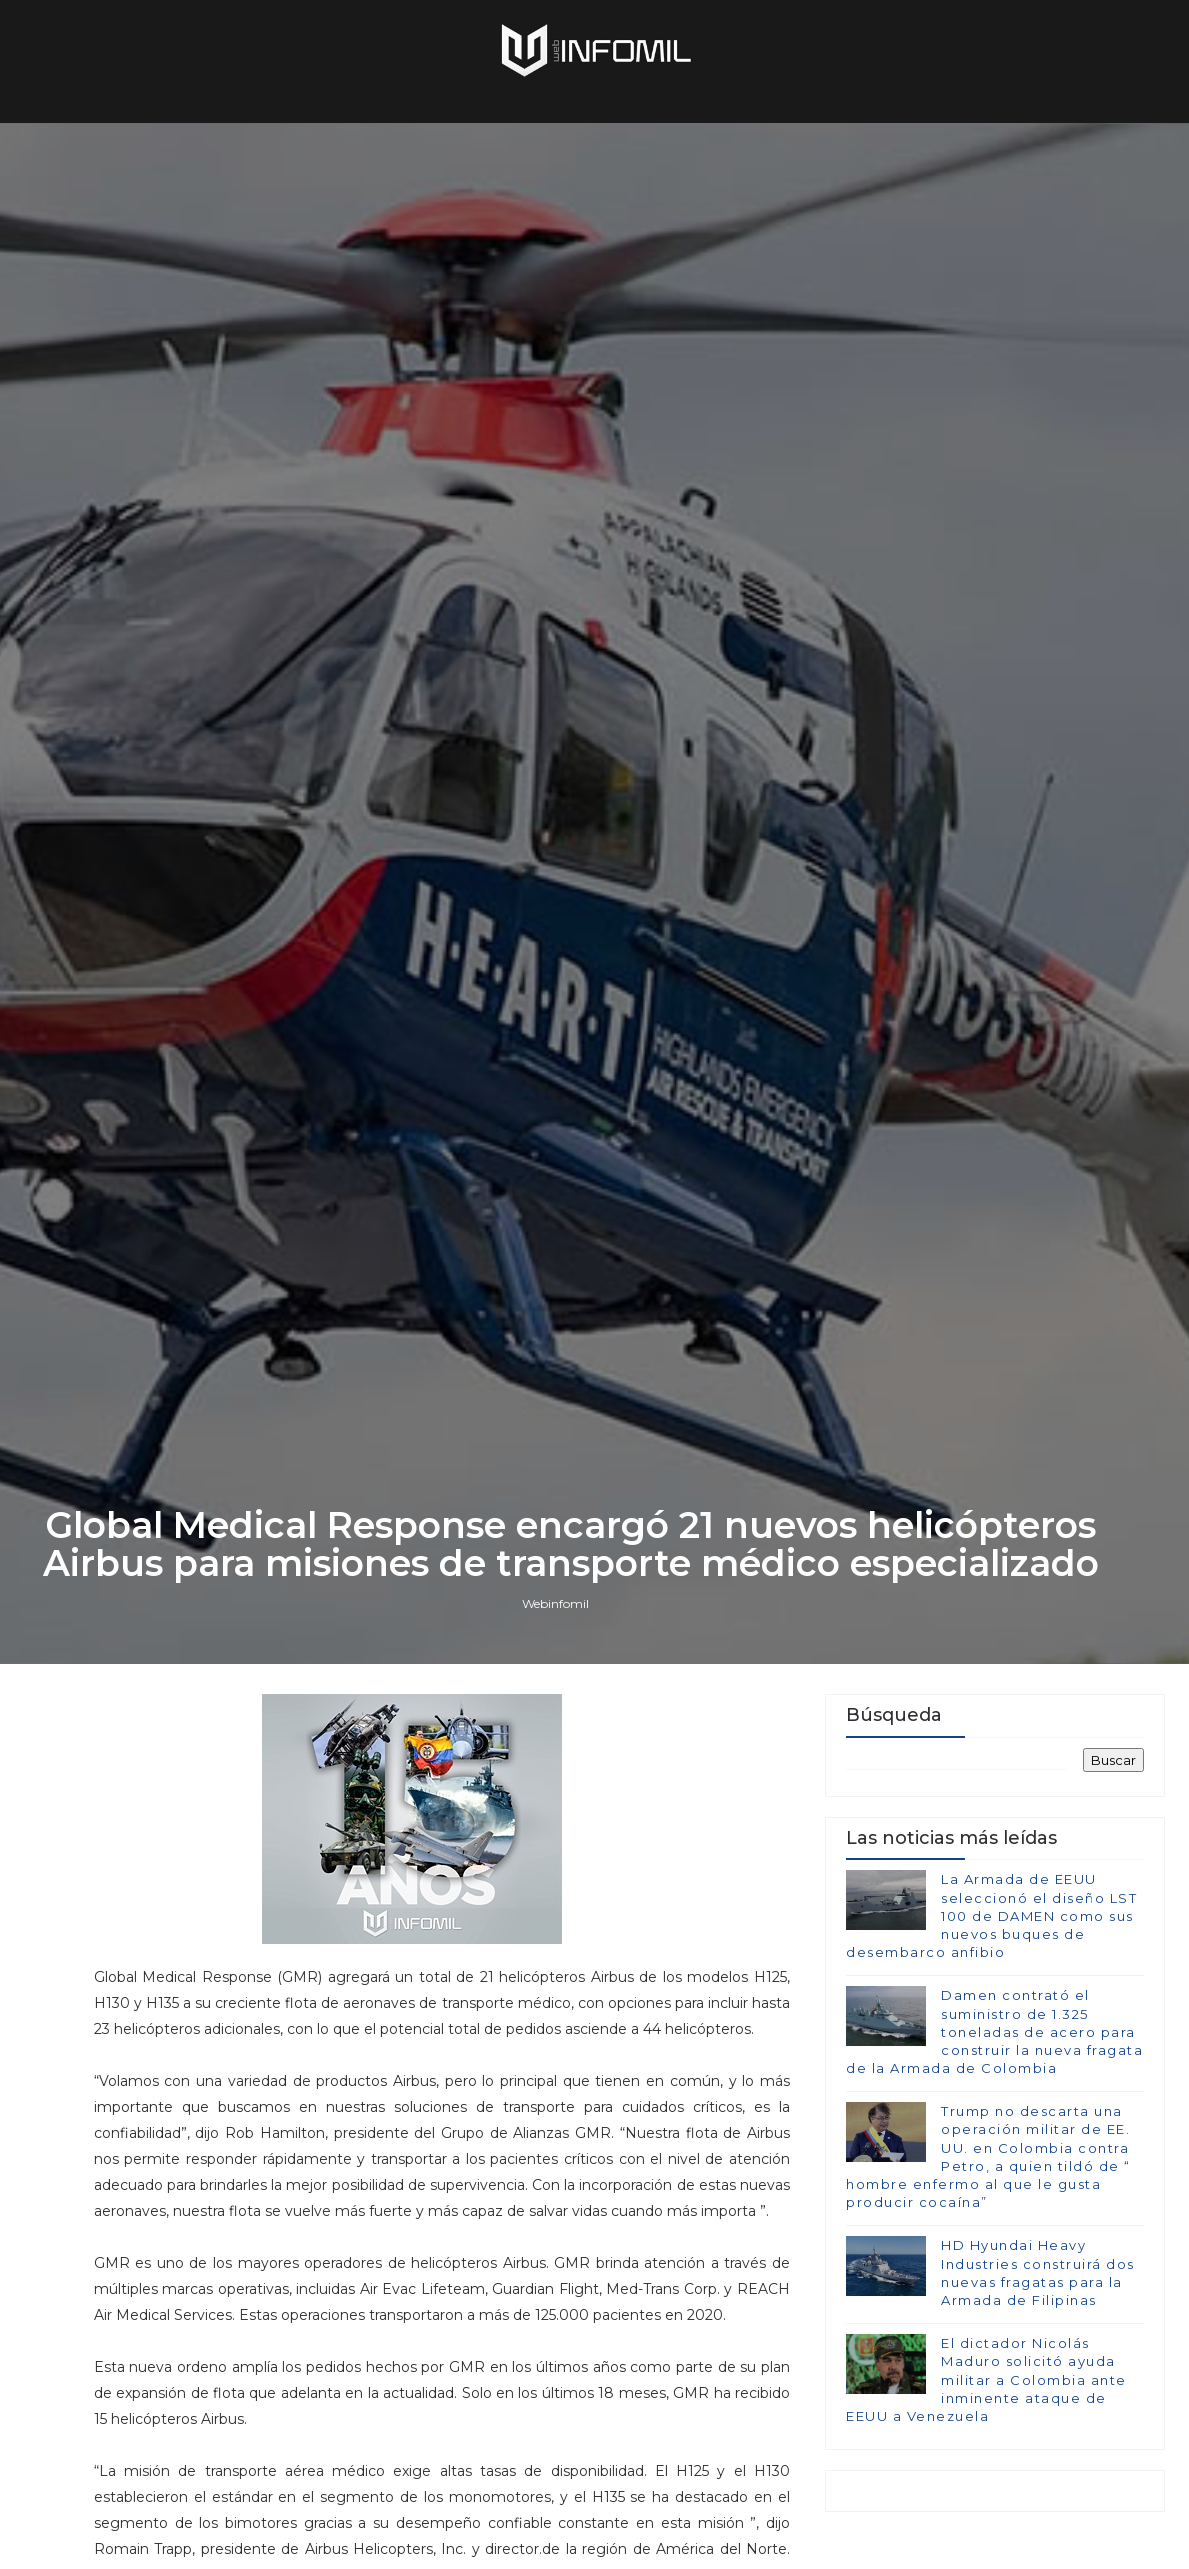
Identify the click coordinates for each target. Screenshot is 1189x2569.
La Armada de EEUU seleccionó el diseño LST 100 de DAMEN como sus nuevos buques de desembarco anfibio (991, 1915)
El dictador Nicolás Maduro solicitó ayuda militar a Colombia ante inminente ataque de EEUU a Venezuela (986, 2379)
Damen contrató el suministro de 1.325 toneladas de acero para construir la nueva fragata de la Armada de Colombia (994, 2031)
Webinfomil (555, 1603)
